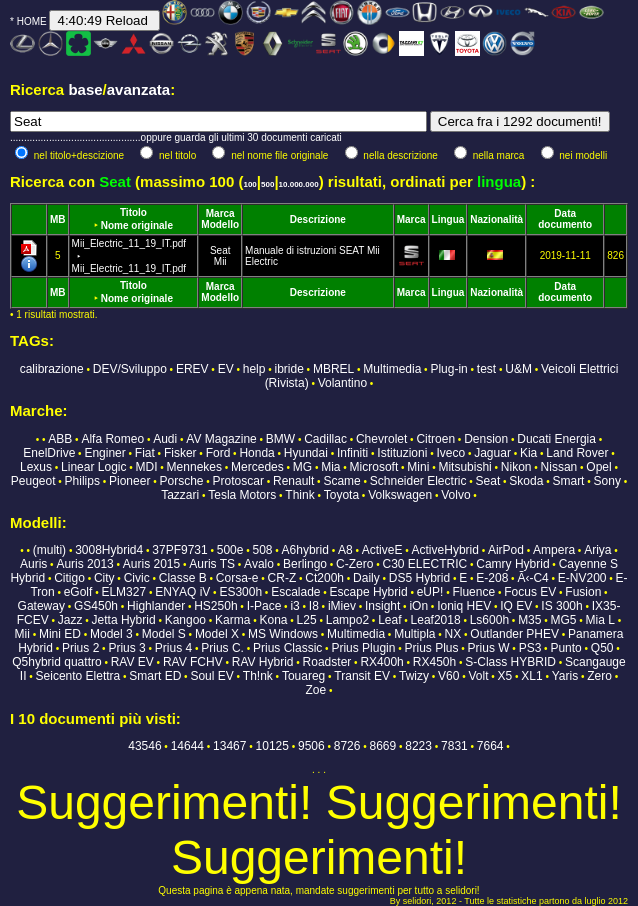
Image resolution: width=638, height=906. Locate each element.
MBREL (333, 369)
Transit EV (362, 676)
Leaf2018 (436, 620)
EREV (192, 369)
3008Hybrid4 (109, 550)
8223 (418, 746)
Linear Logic (93, 467)
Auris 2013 (84, 564)
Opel (598, 467)
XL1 (531, 676)
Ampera (554, 550)
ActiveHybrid (445, 550)
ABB (60, 439)
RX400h (381, 662)
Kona (274, 620)
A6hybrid (305, 550)
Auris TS (212, 564)
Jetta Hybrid (124, 620)
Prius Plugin (363, 648)
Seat (220, 250)
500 (267, 184)
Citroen (435, 439)
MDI (147, 467)
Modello (220, 224)
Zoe (316, 690)
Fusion (583, 592)
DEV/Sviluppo (130, 369)
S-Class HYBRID (510, 662)
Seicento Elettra (78, 676)
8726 (347, 746)
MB (58, 219)
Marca (220, 213)
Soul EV (211, 676)
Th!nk (258, 676)
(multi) (49, 550)
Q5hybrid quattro (56, 662)
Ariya (597, 550)
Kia (528, 453)
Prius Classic (287, 648)
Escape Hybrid (369, 592)
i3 (294, 606)
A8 (345, 550)
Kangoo (185, 620)
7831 (454, 746)
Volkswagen (400, 495)
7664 (490, 746)
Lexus (36, 467)
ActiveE (382, 550)
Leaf (389, 620)
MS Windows (283, 634)
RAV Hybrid (263, 662)
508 (263, 550)
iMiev (342, 606)
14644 (187, 746)
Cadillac (325, 439)
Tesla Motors (242, 495)
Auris (33, 564)
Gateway (41, 606)
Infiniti (352, 453)
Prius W (489, 648)
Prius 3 (126, 648)
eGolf (78, 592)
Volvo (455, 495)
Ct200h (324, 578)
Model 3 (111, 634)
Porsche (181, 481)
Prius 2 (80, 648)
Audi (165, 439)
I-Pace (264, 606)
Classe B (183, 578)
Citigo (69, 578)
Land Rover (577, 453)
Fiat (145, 453)
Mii (220, 261)
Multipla (414, 634)
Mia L (600, 620)
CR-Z (282, 578)
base (85, 89)
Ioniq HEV (464, 606)
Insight (382, 606)
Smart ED (155, 676)
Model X (217, 634)
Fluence (473, 592)
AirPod (506, 550)
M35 (529, 620)
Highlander (156, 606)
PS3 (530, 648)
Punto (565, 648)
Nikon (516, 467)
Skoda (526, 481)
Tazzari (180, 495)
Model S (164, 634)
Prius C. (222, 648)
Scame (341, 481)
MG (302, 467)
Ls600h (489, 620)
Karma (232, 620)
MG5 (564, 620)
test (486, 369)
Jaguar (492, 453)
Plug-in (448, 369)
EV (226, 369)
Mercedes (257, 467)
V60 (448, 676)
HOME (32, 21)
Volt (478, 676)
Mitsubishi (464, 467)
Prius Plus (431, 648)
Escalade (295, 592)
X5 (505, 676)
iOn (418, 606)
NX (453, 634)
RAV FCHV (193, 662)
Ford (218, 453)
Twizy (414, 676)
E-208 (492, 578)
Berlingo (305, 564)
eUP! (430, 592)
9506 (311, 746)
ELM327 (123, 592)
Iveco (450, 453)
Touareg (303, 676)
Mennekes (194, 467)
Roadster (327, 662)
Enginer (104, 453)
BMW (280, 439)
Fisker (180, 453)
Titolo (133, 212)
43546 (144, 746)
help (254, 369)
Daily (366, 578)
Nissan (559, 467)
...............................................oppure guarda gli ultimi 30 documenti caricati (176, 137)
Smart (568, 481)
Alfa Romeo (112, 439)
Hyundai (306, 453)
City (104, 578)
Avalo (259, 564)
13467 (229, 746)
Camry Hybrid (512, 564)
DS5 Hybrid (419, 578)
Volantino (342, 383)
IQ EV (516, 606)
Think (299, 495)
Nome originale (137, 225)
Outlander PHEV (514, 634)
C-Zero (354, 564)
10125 (272, 746)
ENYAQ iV (182, 592)
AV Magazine (221, 439)
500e (230, 550)
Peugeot (33, 481)
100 (249, 184)
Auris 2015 (151, 564)
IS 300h (561, 606)
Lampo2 (347, 620)
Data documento (565, 219)
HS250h (215, 606)
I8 (314, 606)
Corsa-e (237, 578)
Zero (599, 676)
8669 (383, 746)
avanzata (138, 89)
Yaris (565, 676)
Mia (330, 467)
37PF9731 (179, 550)
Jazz (70, 620)
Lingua (448, 219)
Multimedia (392, 369)
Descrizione (318, 219)
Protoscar (238, 481)
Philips (82, 481)
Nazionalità (496, 219)
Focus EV (530, 592)
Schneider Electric (418, 481)
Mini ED (60, 634)
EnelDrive (49, 453)
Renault (293, 481)
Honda (256, 453)
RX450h (434, 662)
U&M (518, 369)
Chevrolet (381, 439)
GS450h (96, 606)
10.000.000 (299, 184)
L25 (307, 620)
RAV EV (132, 662)
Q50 (602, 648)
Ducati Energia (556, 439)
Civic (137, 578)
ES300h (240, 592)
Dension (486, 439)
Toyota (341, 495)
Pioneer (129, 481)
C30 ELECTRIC (424, 564)
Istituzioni (402, 453)
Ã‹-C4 (532, 578)
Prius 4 (173, 648)
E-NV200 (582, 578)
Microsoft (374, 467)
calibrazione (52, 369)
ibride (288, 369)
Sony (607, 481)
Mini (418, 467)
